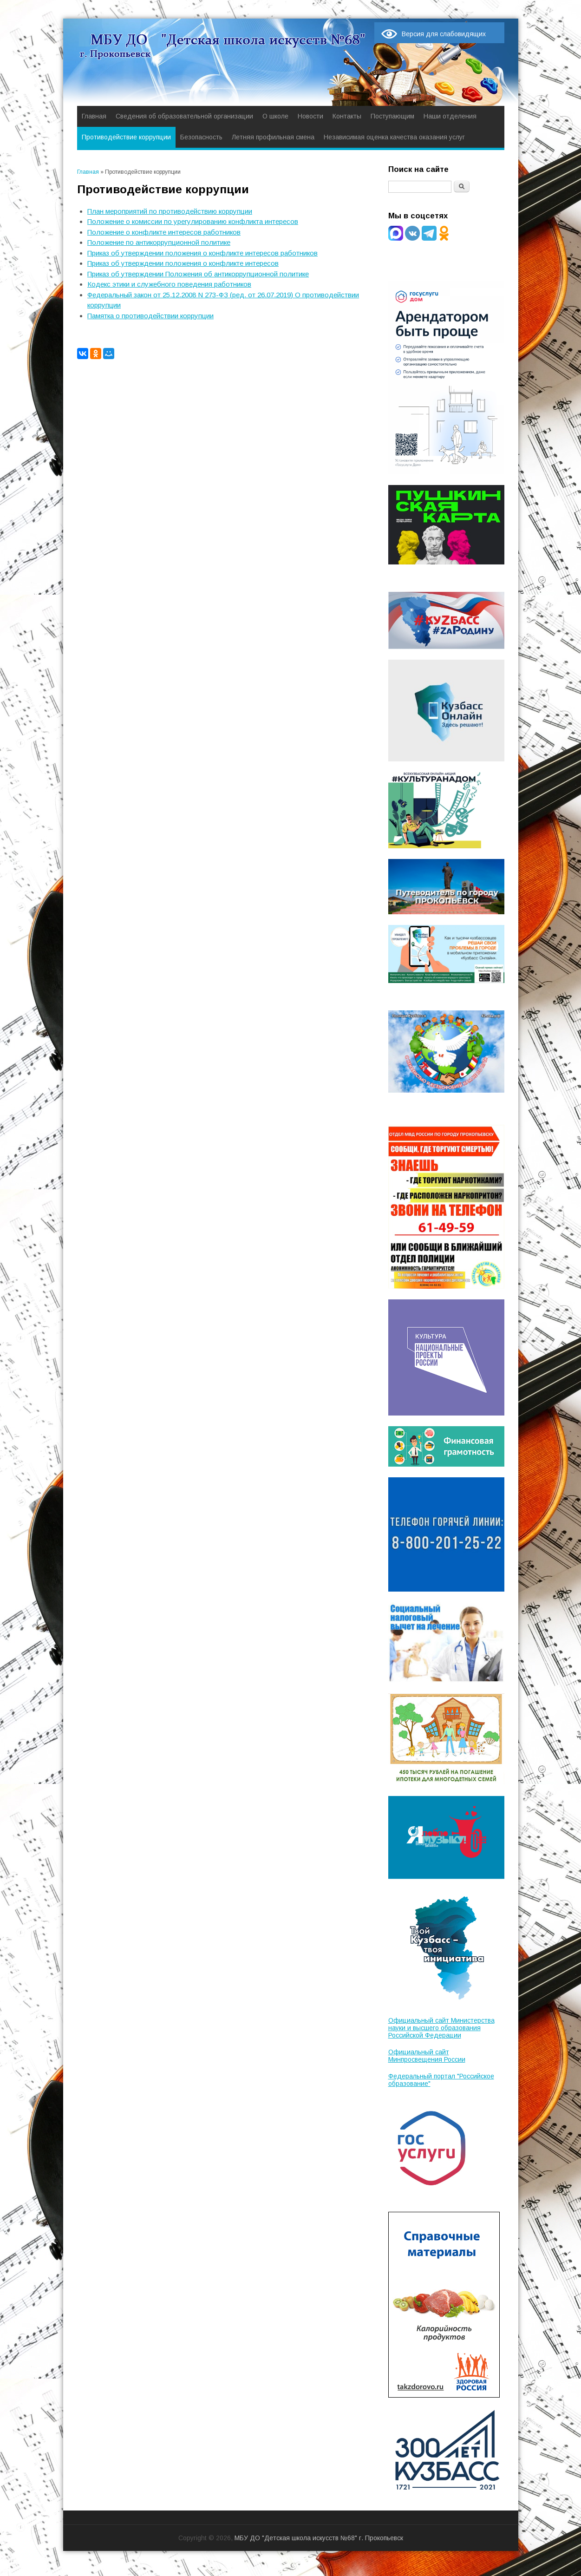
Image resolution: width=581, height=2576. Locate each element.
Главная (94, 116)
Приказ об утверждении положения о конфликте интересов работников (202, 253)
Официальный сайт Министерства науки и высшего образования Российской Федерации (441, 2028)
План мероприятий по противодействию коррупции (169, 211)
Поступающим (392, 116)
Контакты (347, 116)
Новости (310, 116)
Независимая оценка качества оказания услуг (394, 137)
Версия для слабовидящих (444, 34)
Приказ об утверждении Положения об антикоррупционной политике (198, 274)
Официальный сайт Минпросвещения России (426, 2055)
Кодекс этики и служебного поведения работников (169, 284)
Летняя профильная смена (273, 137)
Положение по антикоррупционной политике (158, 242)
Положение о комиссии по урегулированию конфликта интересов (192, 221)
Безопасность (201, 137)
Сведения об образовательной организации (184, 116)
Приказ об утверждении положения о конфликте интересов (183, 263)
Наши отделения (450, 116)
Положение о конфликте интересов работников (164, 232)
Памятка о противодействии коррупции (150, 316)
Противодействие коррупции (126, 137)
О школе (275, 116)
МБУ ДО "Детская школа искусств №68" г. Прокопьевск (319, 2538)
